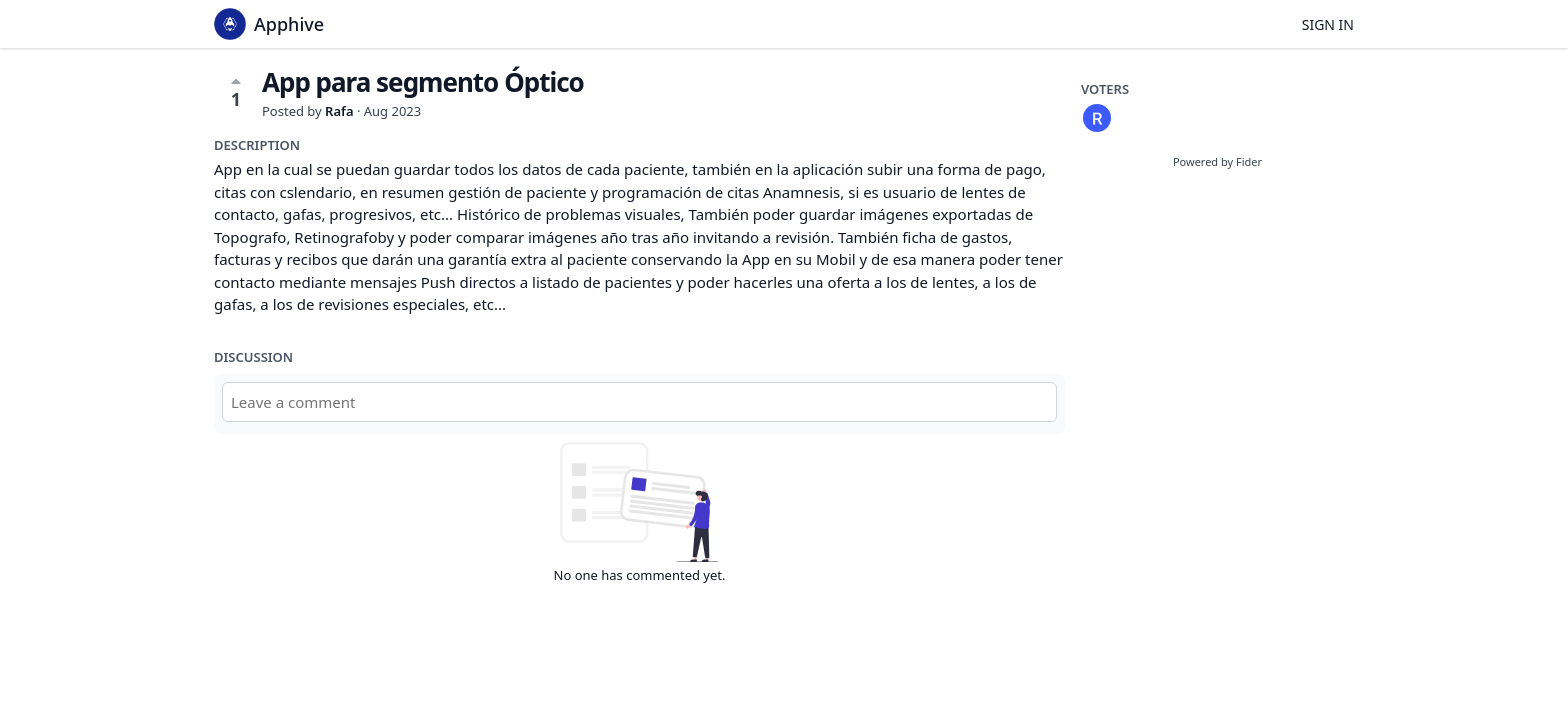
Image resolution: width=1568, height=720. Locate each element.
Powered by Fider (1217, 161)
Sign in (1328, 24)
